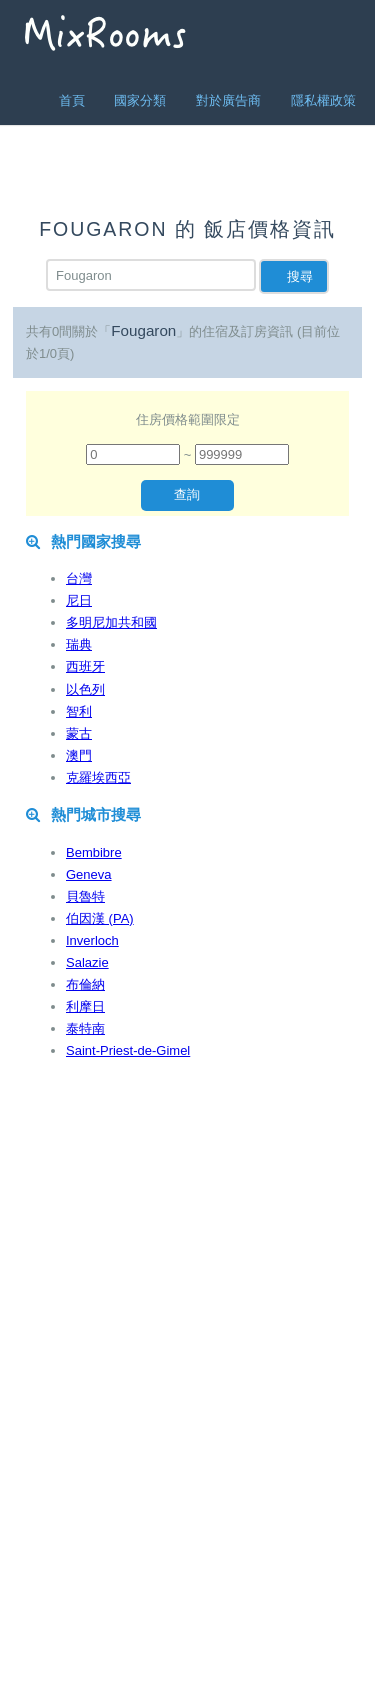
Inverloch (92, 940)
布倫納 (85, 984)
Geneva (89, 874)
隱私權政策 (323, 100)
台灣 (79, 578)
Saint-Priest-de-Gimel (128, 1050)
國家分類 (140, 100)
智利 (79, 711)
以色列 (85, 689)
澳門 (79, 755)
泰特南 (85, 1028)
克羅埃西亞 (98, 777)
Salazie (87, 962)
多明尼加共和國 (111, 622)
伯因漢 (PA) (100, 918)
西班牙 (85, 666)
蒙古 (79, 733)
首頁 (72, 100)
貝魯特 (85, 896)
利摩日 (85, 1006)
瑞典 (79, 644)
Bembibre (94, 852)
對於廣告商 (228, 100)
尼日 (79, 600)
